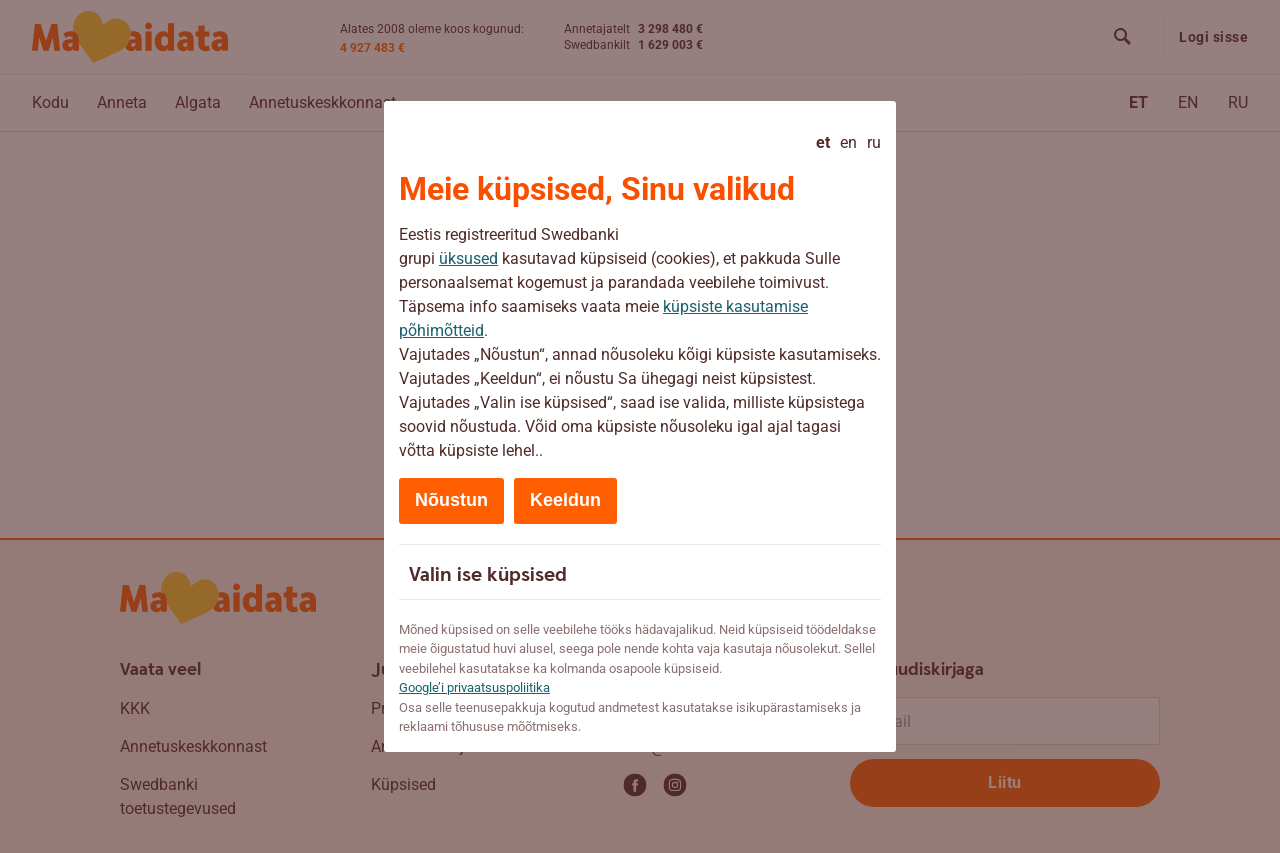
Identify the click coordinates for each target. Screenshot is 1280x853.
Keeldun (565, 500)
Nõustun (451, 500)
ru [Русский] (874, 142)
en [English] (848, 142)
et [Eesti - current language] (823, 142)
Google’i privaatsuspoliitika (474, 687)
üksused (468, 258)
